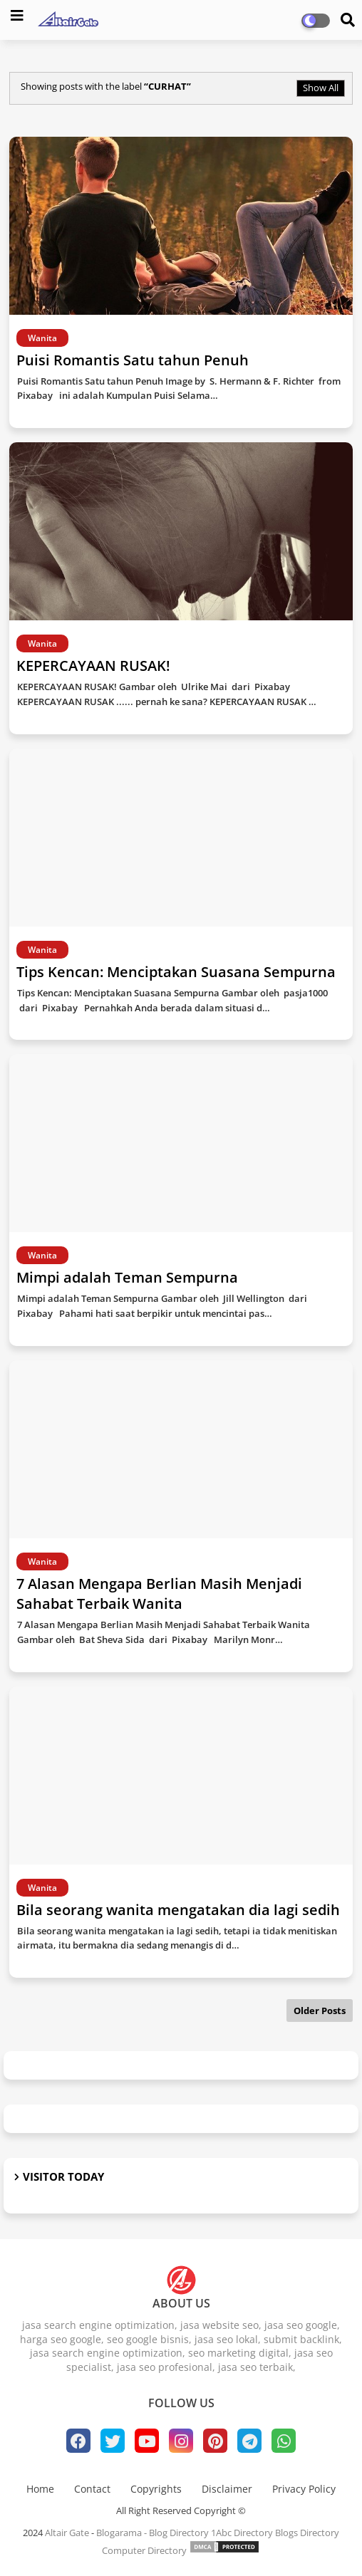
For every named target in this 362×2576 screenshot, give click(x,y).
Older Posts (320, 2010)
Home (40, 2489)
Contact (92, 2489)
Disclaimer (227, 2489)
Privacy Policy (304, 2489)
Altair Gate (67, 2532)
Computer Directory (144, 2550)
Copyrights (156, 2489)
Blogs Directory (307, 2532)
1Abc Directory (242, 2532)
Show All (320, 87)
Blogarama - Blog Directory (152, 2532)
